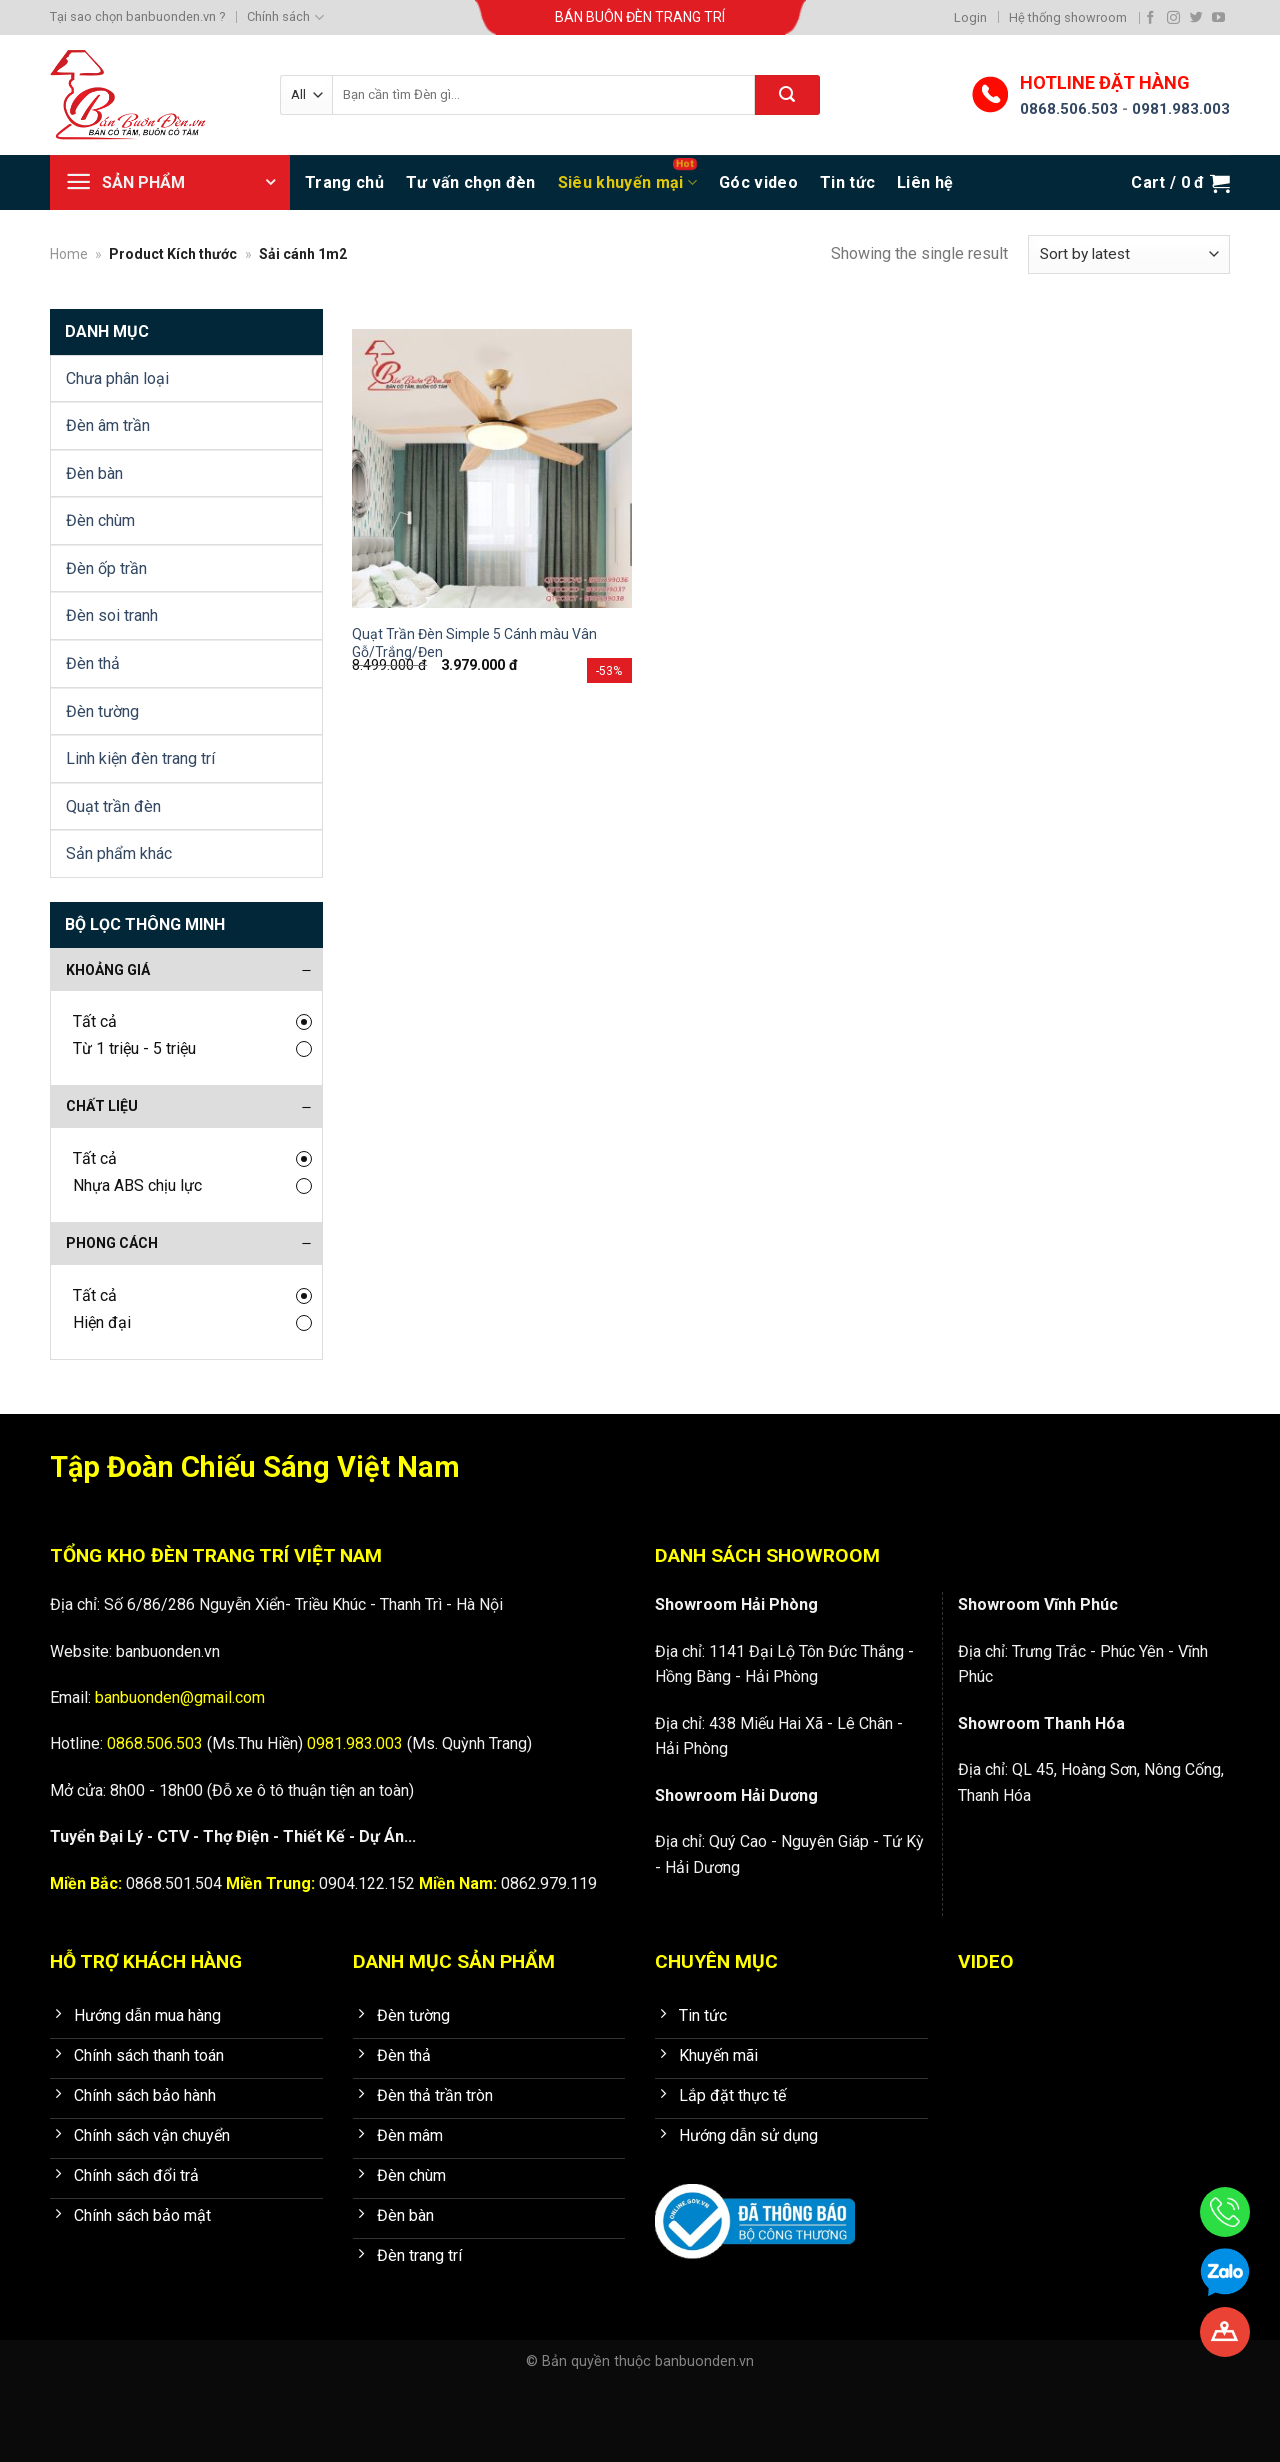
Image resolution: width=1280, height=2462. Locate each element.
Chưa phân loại (117, 378)
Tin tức (847, 182)
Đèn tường (102, 711)
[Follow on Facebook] (1150, 17)
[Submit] (787, 95)
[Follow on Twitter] (1196, 17)
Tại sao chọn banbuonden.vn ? (137, 16)
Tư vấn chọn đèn (471, 182)
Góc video (758, 182)
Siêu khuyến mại (627, 182)
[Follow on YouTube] (1218, 17)
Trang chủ (344, 182)
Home (69, 254)
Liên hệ (925, 182)
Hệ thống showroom (1068, 17)
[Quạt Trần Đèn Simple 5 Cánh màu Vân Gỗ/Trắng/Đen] (492, 469)
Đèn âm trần (108, 425)
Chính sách (285, 17)
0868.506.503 (1069, 109)
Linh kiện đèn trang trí (140, 758)
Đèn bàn (94, 473)
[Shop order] (1129, 254)
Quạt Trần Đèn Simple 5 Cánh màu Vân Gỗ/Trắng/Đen (474, 643)
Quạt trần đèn (113, 806)
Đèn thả (93, 663)
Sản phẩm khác (119, 853)
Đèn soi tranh (112, 615)
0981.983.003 (1181, 109)
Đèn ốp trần (106, 568)
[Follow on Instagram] (1173, 17)
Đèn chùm (100, 520)
